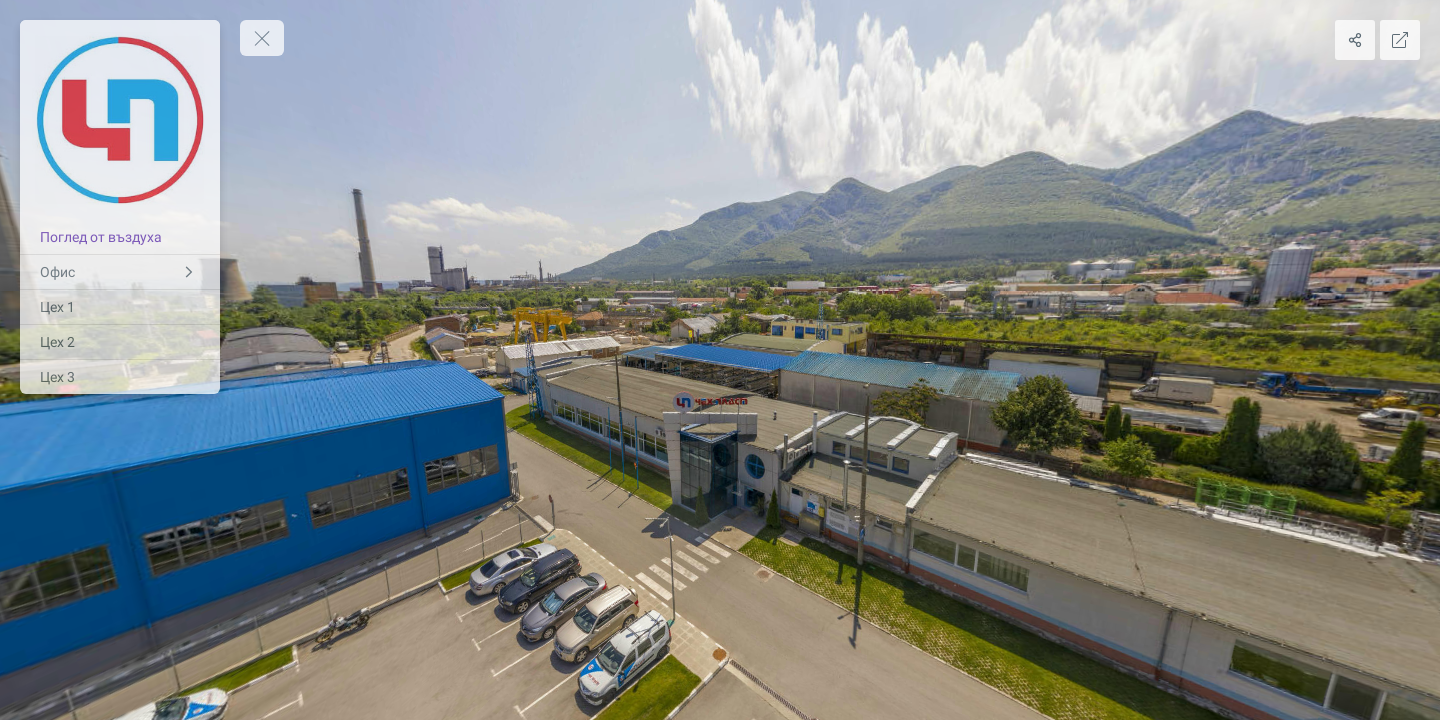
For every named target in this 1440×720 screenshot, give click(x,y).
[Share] (1355, 40)
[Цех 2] (120, 342)
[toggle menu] (262, 38)
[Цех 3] (120, 377)
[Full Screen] (1400, 40)
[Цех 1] (120, 307)
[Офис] (120, 272)
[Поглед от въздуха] (120, 237)
